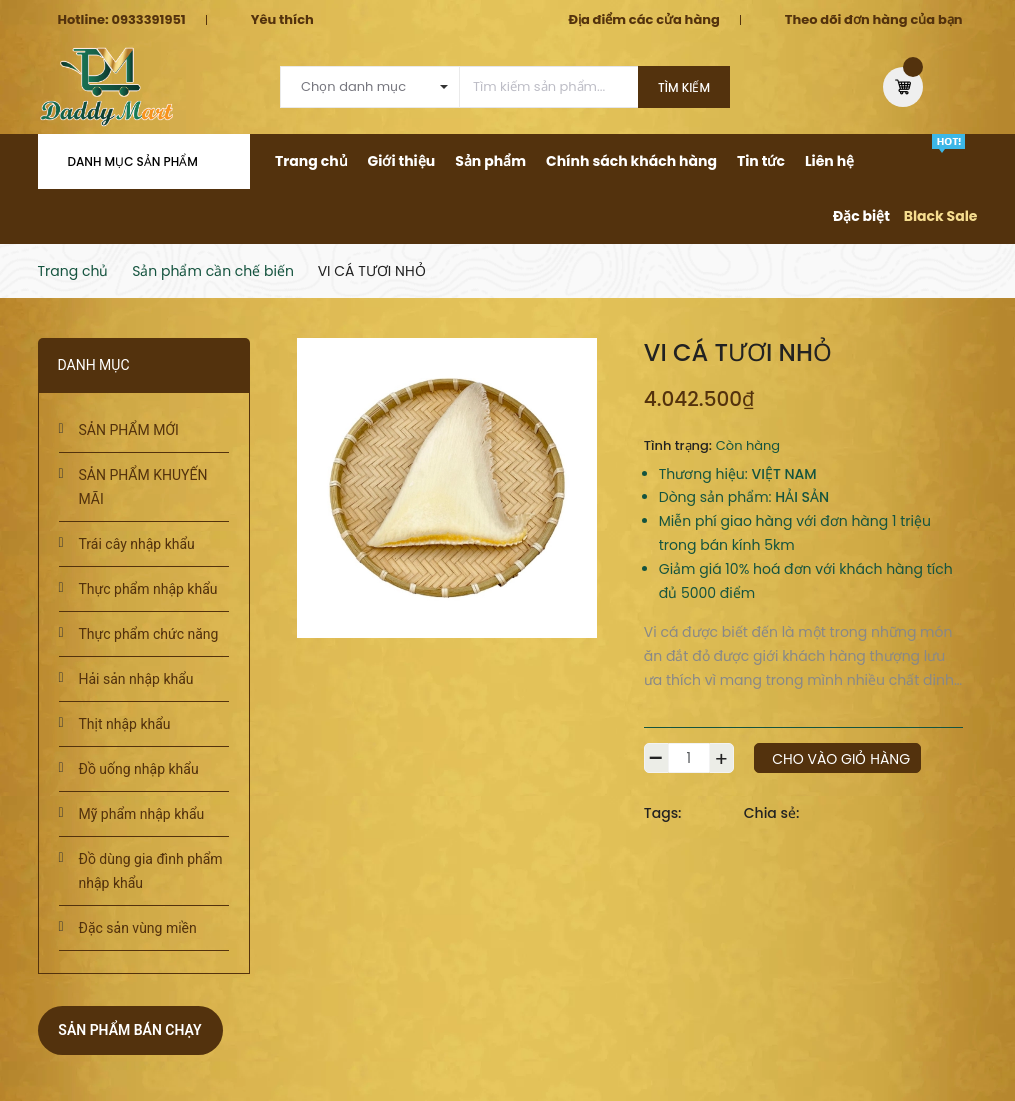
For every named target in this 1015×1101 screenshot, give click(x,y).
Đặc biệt (861, 216)
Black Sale (941, 216)
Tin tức (761, 161)
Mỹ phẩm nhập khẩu (142, 814)
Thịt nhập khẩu (125, 724)
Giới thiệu (402, 161)
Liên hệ (829, 161)
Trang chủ (311, 161)
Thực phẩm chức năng (149, 634)
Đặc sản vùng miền (138, 928)
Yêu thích (282, 19)
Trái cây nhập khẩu (137, 544)
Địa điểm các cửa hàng (643, 19)
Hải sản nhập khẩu (136, 679)
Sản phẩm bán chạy (129, 1030)
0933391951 (148, 19)
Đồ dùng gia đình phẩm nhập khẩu (151, 871)
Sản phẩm (490, 161)
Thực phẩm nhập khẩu (148, 589)
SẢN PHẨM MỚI (129, 430)
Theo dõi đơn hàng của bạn (874, 19)
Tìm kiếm (684, 87)
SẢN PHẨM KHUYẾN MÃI (143, 487)
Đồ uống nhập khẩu (139, 769)
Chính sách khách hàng (631, 161)
